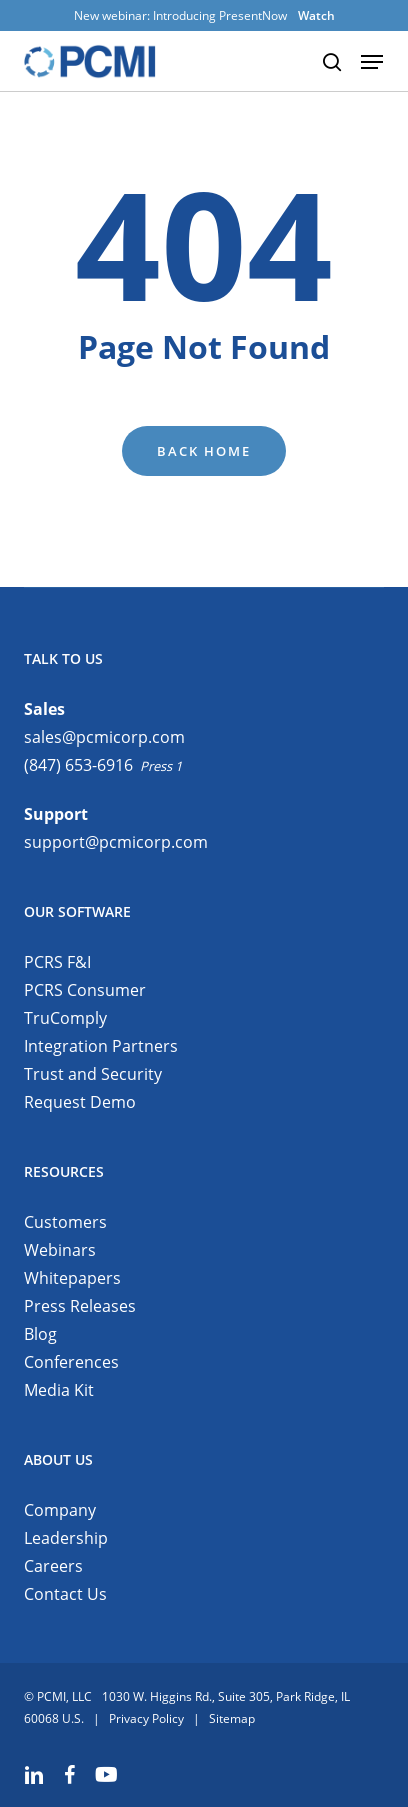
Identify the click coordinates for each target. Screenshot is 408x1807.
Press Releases (80, 1306)
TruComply (65, 1018)
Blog (40, 1334)
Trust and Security (93, 1074)
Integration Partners (101, 1046)
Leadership (66, 1538)
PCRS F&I (57, 962)
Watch (316, 15)
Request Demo (80, 1102)
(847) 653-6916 (78, 765)
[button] (372, 62)
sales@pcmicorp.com (104, 737)
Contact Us (65, 1594)
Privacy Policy (146, 1718)
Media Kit (59, 1390)
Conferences (71, 1362)
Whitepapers (72, 1278)
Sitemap (232, 1718)
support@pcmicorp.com (116, 842)
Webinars (60, 1250)
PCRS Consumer (85, 990)
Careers (53, 1566)
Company (60, 1510)
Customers (65, 1222)
